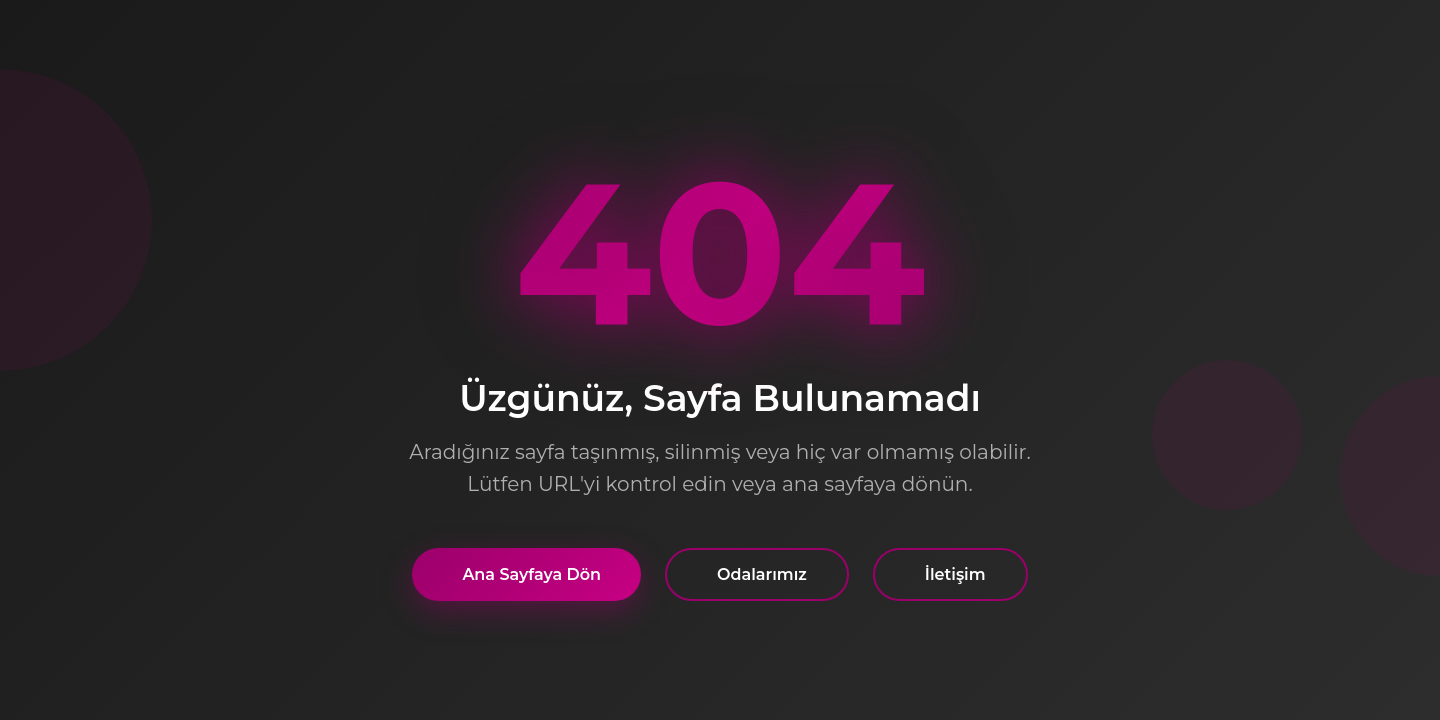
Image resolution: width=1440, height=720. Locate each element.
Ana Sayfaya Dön (531, 574)
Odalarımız (762, 574)
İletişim (955, 574)
